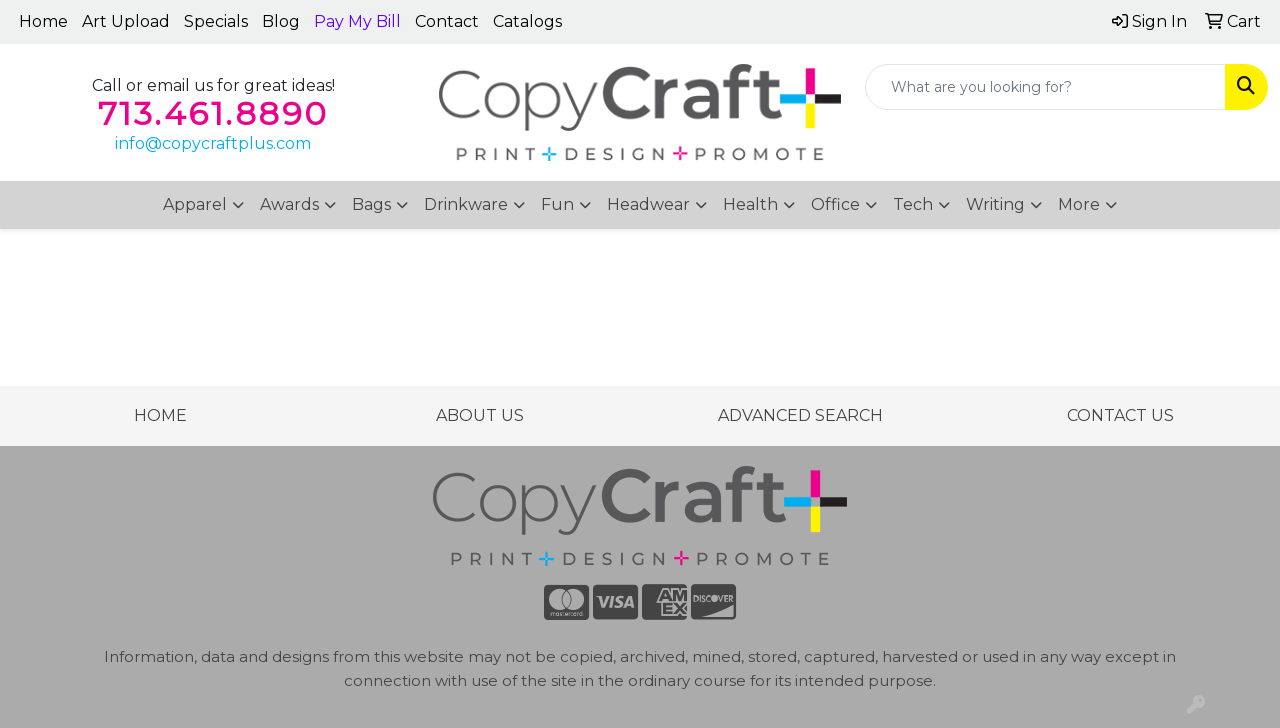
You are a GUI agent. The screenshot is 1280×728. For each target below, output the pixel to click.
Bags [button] (371, 204)
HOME (160, 415)
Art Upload (126, 21)
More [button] (1079, 204)
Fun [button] (557, 204)
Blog (281, 21)
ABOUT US (480, 415)
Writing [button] (995, 204)
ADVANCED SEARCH (800, 415)
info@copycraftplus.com (213, 143)
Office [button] (835, 204)
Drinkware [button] (466, 204)
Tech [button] (913, 204)
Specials (216, 21)
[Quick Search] (1045, 87)
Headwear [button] (648, 204)
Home (43, 21)
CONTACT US (1120, 415)
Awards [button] (289, 204)
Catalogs (527, 21)
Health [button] (750, 204)
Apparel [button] (195, 204)
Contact (447, 21)
